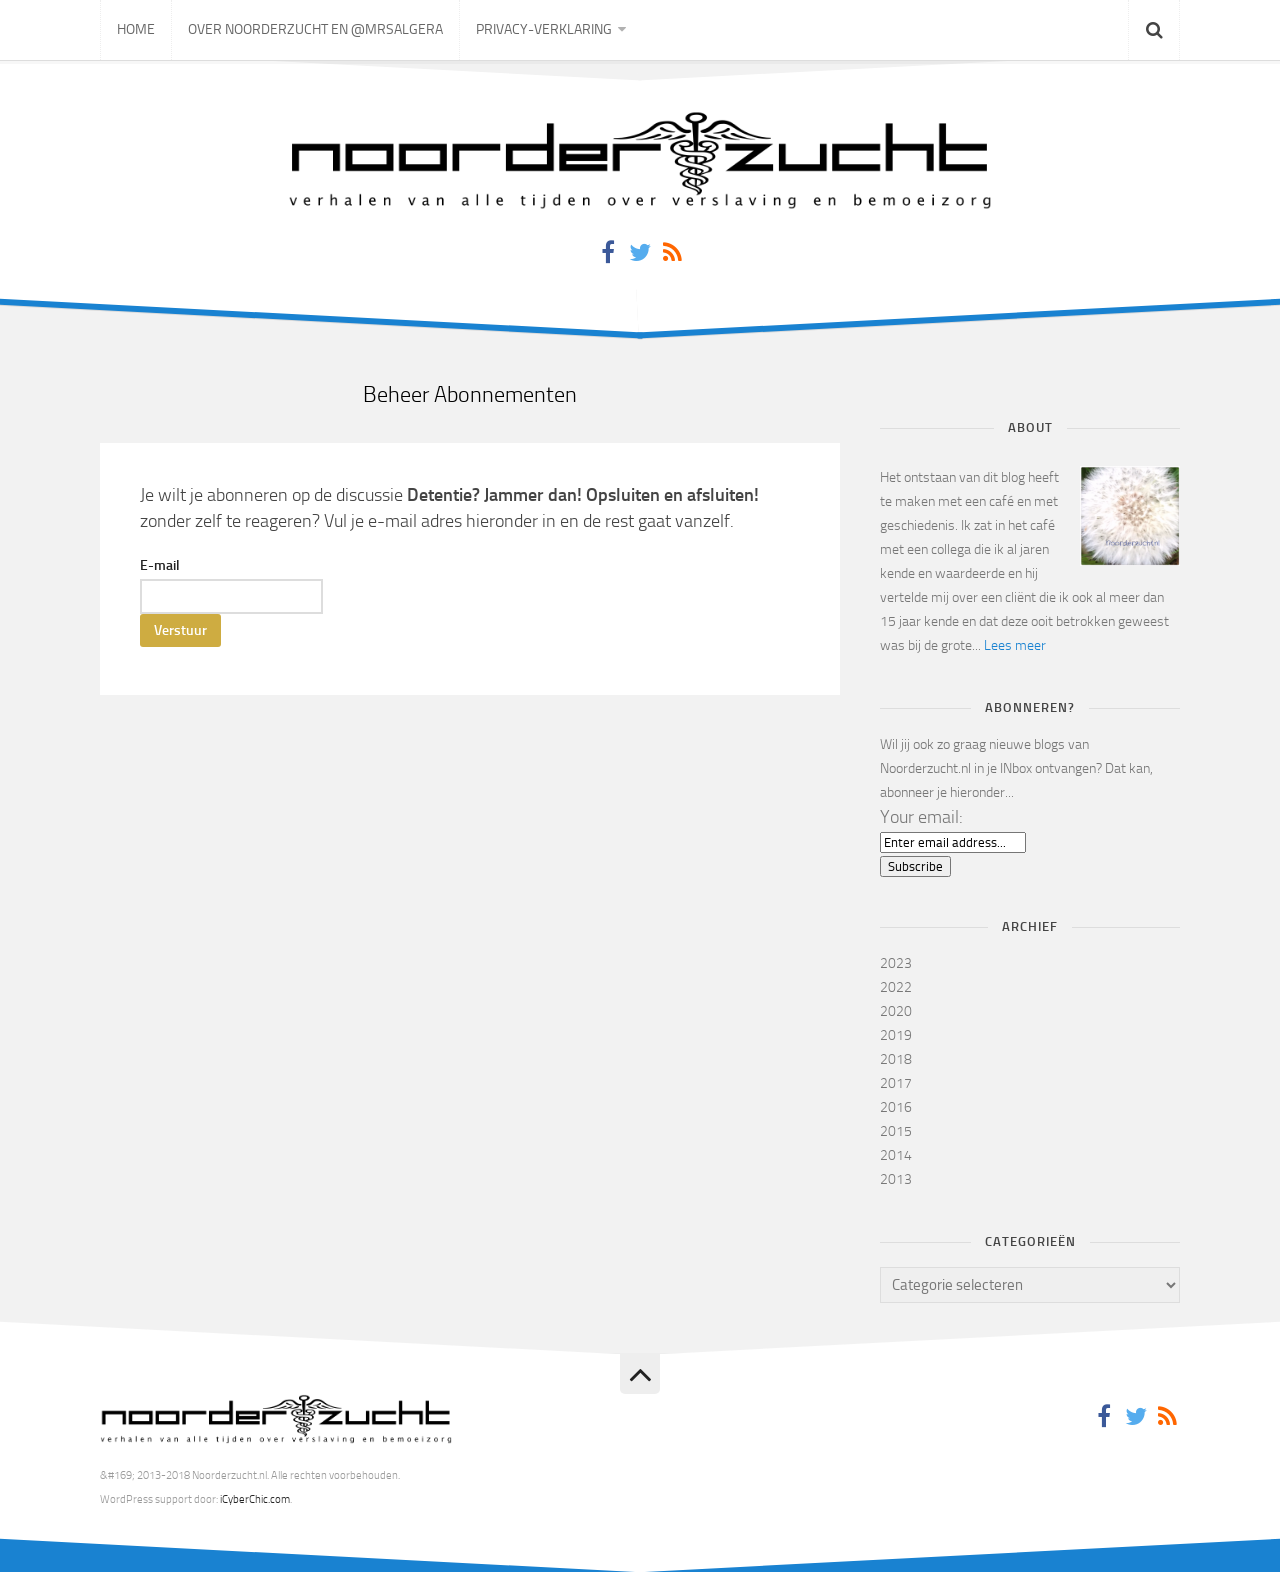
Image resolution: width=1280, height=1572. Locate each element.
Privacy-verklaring (544, 29)
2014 (896, 1155)
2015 (896, 1131)
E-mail (160, 565)
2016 (896, 1107)
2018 (896, 1059)
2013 (896, 1179)
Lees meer (1015, 645)
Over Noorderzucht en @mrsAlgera (315, 29)
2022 (896, 987)
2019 (896, 1035)
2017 (896, 1083)
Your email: (921, 817)
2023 (896, 963)
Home (136, 29)
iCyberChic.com (255, 1499)
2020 (896, 1011)
